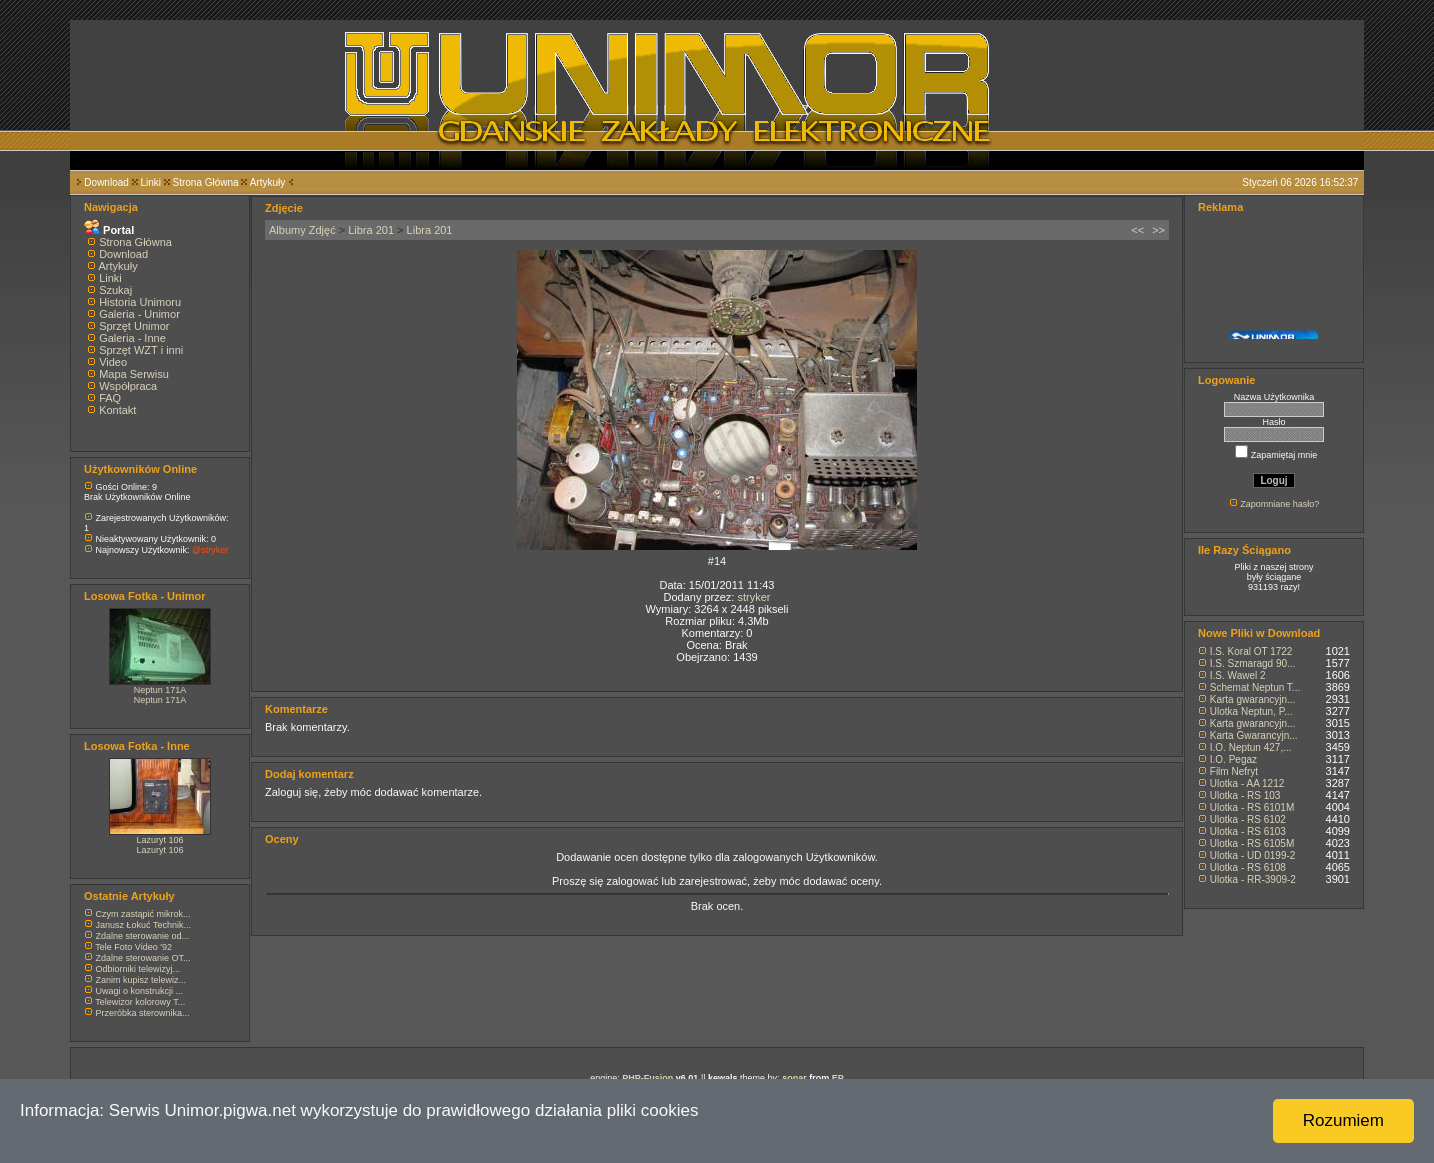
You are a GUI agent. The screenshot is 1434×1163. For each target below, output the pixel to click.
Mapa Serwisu (134, 374)
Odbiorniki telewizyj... (138, 969)
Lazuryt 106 (159, 840)
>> (1158, 230)
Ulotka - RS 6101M (1252, 807)
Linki (150, 182)
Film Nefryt (1234, 771)
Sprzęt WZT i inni (141, 350)
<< (1137, 230)
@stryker (210, 550)
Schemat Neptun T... (1255, 687)
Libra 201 (371, 230)
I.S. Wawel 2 (1238, 675)
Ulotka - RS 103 (1245, 795)
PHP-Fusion (647, 1078)
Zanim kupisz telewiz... (141, 980)
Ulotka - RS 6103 (1248, 831)
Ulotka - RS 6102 (1248, 819)
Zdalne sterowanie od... (143, 936)
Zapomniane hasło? (1279, 504)
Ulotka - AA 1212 (1247, 783)
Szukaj (115, 290)
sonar (794, 1078)
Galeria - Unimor (139, 314)
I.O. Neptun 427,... (1251, 747)
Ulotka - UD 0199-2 (1253, 855)
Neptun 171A (160, 690)
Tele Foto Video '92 (133, 947)
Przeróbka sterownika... (143, 1013)
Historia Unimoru (140, 302)
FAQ (110, 398)
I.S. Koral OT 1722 (1251, 651)
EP (838, 1078)
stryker (753, 597)
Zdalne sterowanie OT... (143, 958)
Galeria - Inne (132, 338)
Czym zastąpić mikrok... (143, 914)
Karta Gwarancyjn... (1254, 735)
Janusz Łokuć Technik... (143, 925)
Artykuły (268, 182)
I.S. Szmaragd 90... (1253, 663)
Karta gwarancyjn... (1253, 699)
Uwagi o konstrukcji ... (140, 991)
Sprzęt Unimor (134, 326)
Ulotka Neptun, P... (1251, 711)
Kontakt (117, 410)
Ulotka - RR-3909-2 (1253, 879)
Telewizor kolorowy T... (140, 1002)
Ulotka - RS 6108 (1248, 867)
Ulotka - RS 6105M (1252, 843)
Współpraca (128, 386)
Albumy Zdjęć (302, 230)
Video (113, 362)
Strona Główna (206, 182)
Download (106, 182)
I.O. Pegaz (1233, 759)
